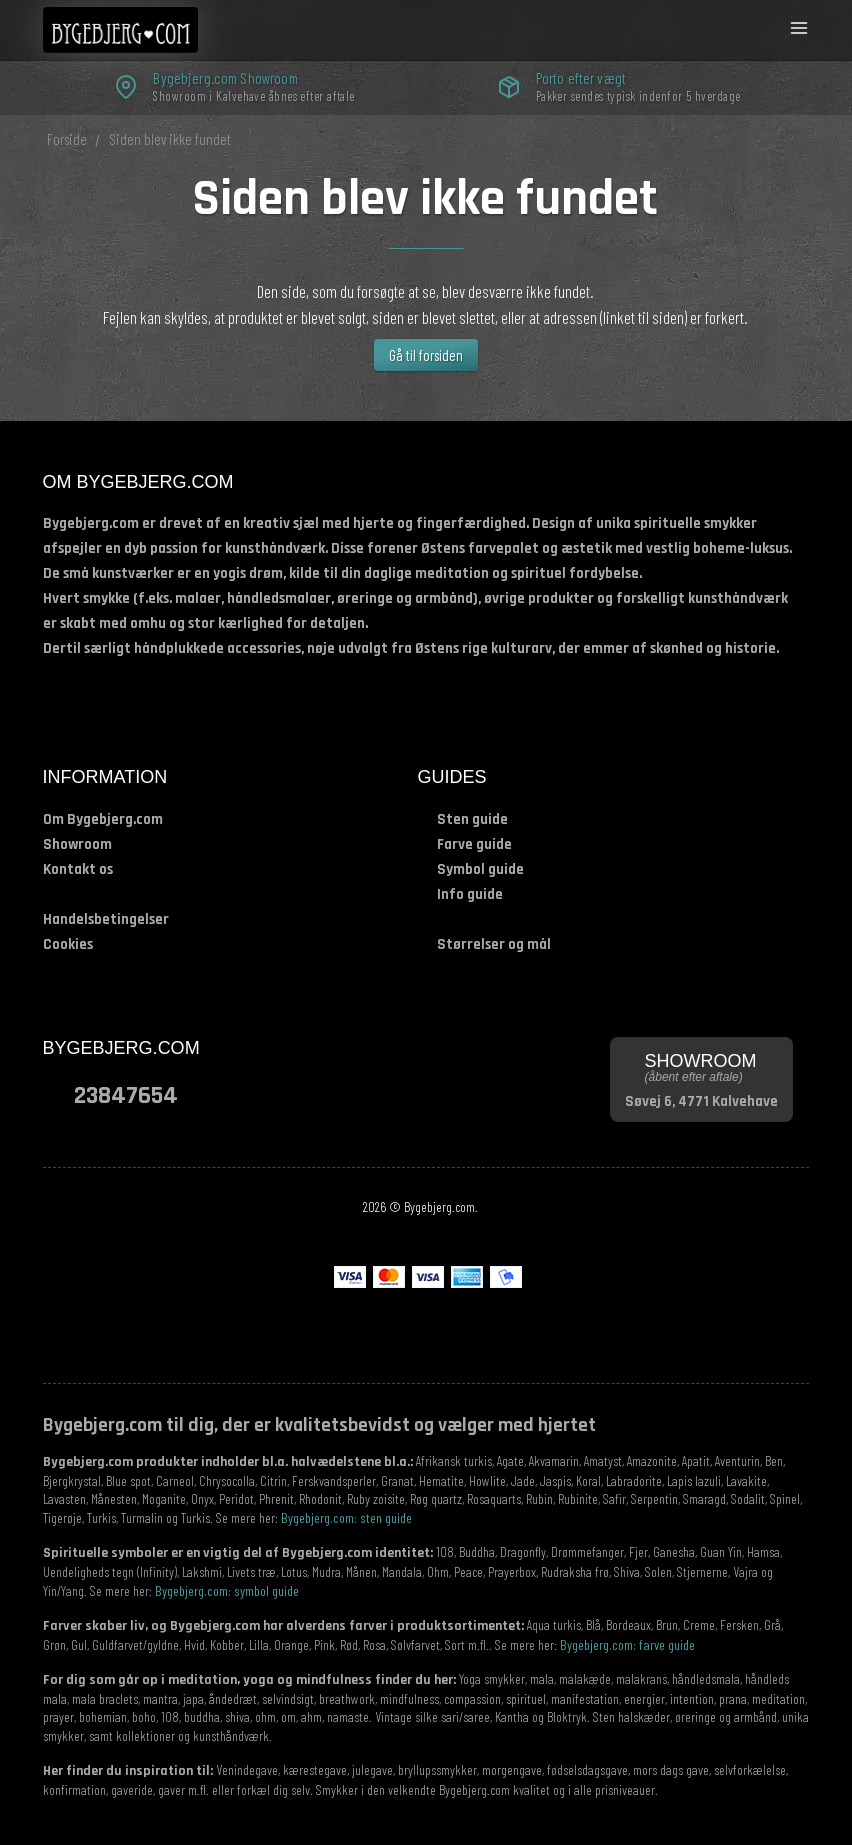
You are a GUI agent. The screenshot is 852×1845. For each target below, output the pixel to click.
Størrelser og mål (494, 944)
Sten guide (472, 819)
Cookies (68, 944)
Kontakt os (78, 869)
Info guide (470, 894)
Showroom (77, 844)
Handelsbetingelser (106, 919)
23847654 (126, 1094)
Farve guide (474, 844)
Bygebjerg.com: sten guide (346, 1517)
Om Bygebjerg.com (103, 819)
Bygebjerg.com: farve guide (627, 1644)
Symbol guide (480, 869)
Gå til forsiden (426, 355)
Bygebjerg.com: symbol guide (227, 1590)
